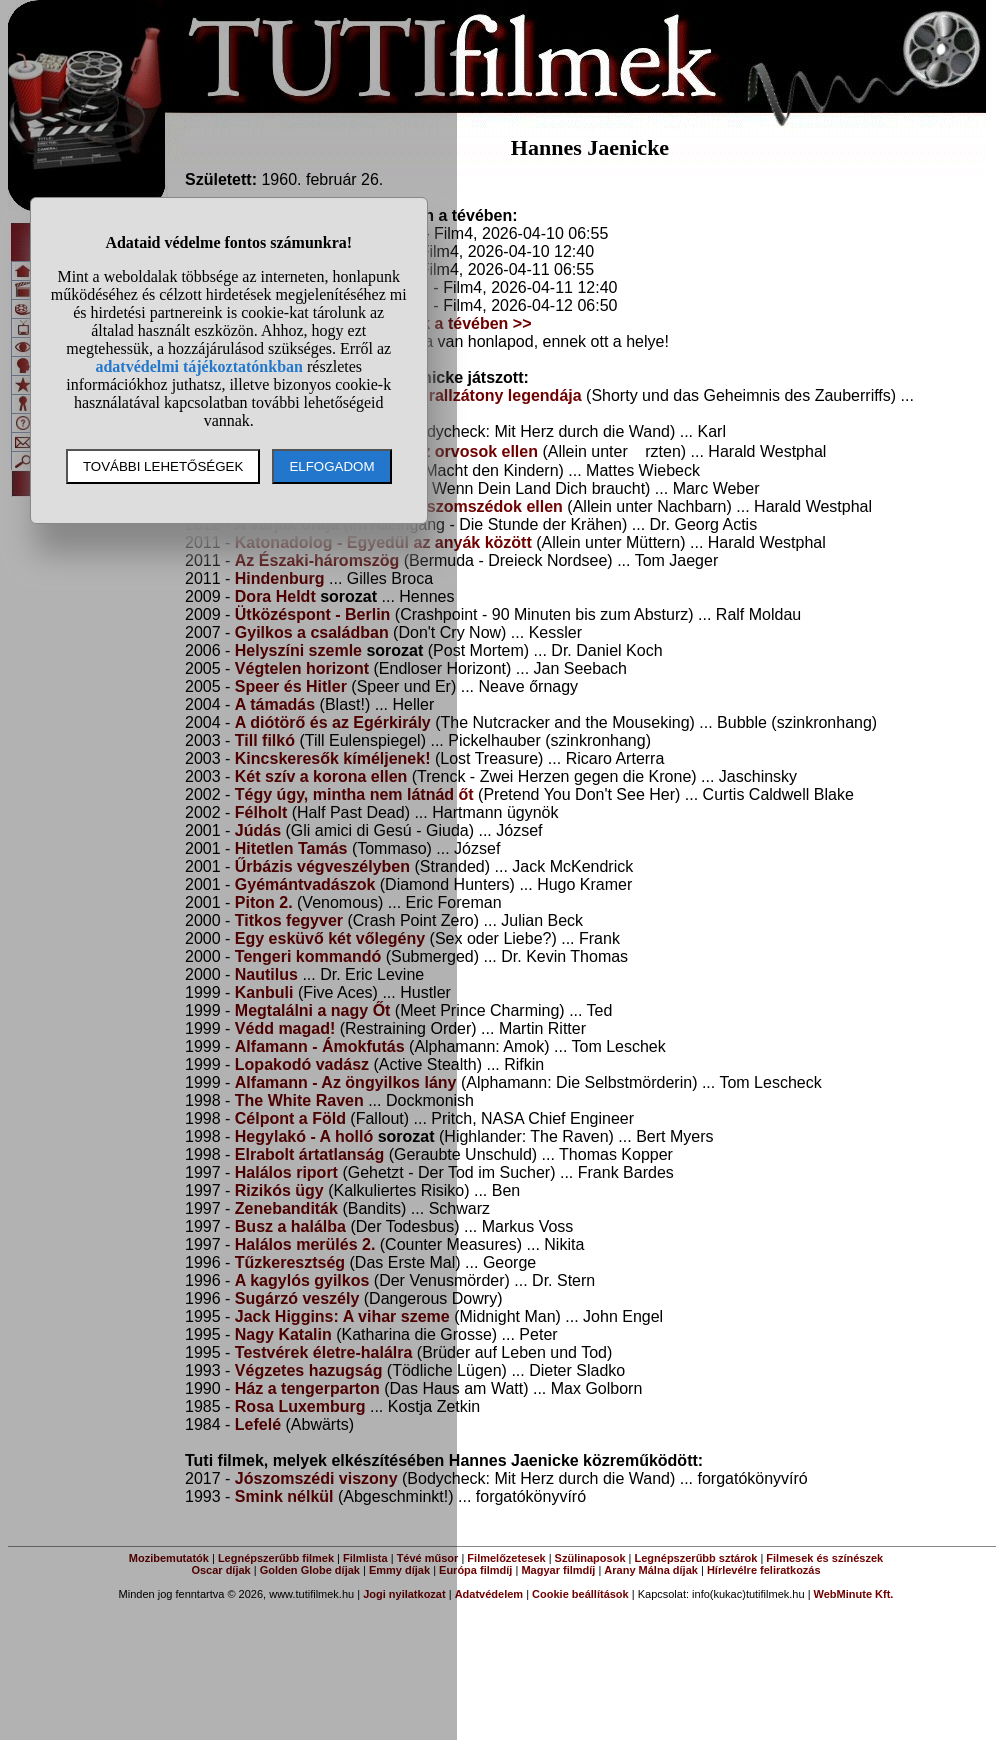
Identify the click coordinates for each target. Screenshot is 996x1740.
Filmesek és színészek (824, 1558)
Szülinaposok (590, 1558)
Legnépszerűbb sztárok (696, 1558)
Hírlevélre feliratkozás (764, 1570)
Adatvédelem (489, 1594)
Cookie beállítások (580, 1594)
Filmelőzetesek (506, 1558)
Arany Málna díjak (651, 1570)
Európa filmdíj (475, 1570)
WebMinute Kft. (854, 1594)
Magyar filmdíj (558, 1570)
